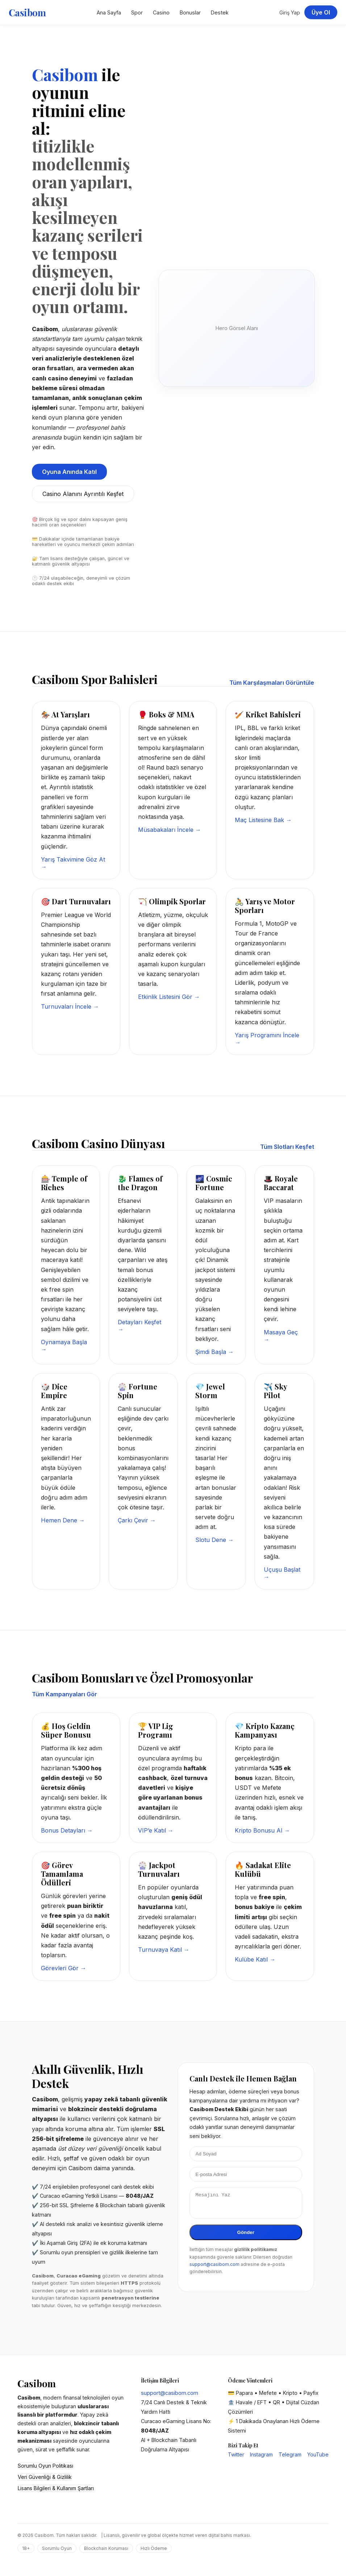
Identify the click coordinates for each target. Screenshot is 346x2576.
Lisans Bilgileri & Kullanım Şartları (56, 2488)
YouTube (318, 2454)
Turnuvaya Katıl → (163, 1949)
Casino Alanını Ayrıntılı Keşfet (83, 493)
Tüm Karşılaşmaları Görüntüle (271, 682)
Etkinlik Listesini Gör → (169, 996)
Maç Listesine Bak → (263, 820)
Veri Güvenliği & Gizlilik (45, 2477)
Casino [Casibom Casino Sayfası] (161, 12)
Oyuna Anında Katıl (69, 471)
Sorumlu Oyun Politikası (45, 2466)
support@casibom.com (214, 2268)
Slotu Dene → (214, 1539)
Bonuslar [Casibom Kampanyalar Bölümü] (190, 12)
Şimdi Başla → (214, 1351)
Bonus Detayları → (67, 1830)
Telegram (290, 2454)
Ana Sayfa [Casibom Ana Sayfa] (109, 12)
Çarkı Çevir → (137, 1520)
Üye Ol (321, 12)
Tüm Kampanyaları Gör (64, 1694)
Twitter (236, 2454)
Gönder (245, 2236)
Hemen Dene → (63, 1520)
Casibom (27, 12)
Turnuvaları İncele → (70, 1006)
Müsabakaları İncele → (169, 829)
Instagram (261, 2454)
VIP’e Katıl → (156, 1830)
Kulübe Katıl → (255, 1959)
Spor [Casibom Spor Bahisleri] (137, 12)
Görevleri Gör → (63, 1968)
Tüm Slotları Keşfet (287, 1146)
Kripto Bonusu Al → (262, 1830)
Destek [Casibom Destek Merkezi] (220, 12)
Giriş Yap (289, 12)
